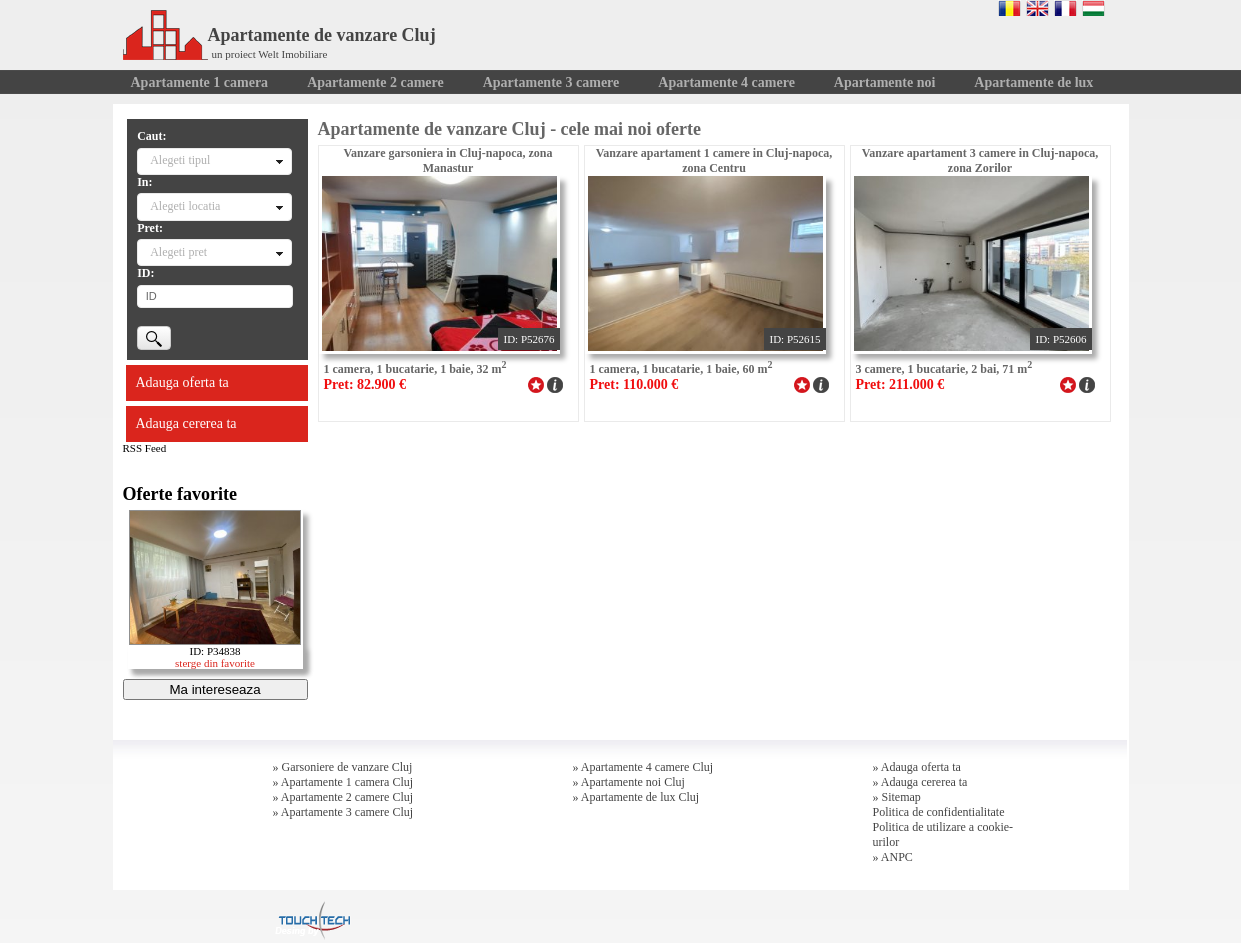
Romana (1009, 8)
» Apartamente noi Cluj (629, 782)
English (1037, 8)
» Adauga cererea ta (920, 782)
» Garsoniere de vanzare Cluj (343, 767)
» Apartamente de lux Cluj (636, 797)
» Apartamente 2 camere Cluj (343, 797)
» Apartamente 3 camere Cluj (343, 812)
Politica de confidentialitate (939, 812)
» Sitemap (897, 797)
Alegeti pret (178, 252)
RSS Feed (145, 448)
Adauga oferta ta (182, 382)
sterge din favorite (215, 663)
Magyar (1093, 8)
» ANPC (893, 857)
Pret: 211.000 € (900, 384)
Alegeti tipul (180, 160)
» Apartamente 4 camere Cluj (643, 767)
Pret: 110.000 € (634, 384)
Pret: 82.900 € (365, 384)
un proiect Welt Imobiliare (270, 54)
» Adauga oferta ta (917, 767)
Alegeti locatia (185, 206)
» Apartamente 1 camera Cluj (343, 782)
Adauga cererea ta (186, 423)
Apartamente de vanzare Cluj (279, 35)
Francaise (1065, 8)
